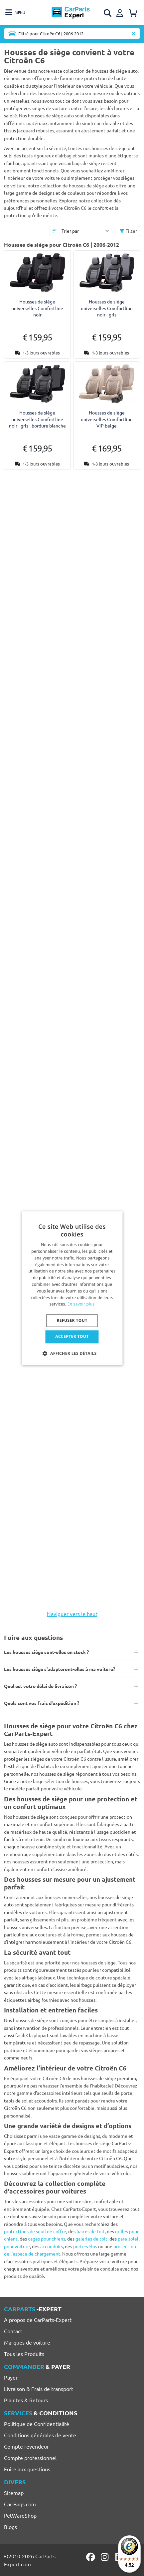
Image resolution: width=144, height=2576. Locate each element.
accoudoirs (51, 2246)
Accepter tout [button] (71, 1337)
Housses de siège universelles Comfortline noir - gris (107, 307)
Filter (128, 231)
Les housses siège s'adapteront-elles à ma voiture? (59, 1669)
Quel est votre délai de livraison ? (40, 1686)
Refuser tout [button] (72, 1321)
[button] (72, 1353)
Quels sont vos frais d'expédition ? (41, 1703)
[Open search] (108, 13)
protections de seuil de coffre (35, 2231)
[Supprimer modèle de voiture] (133, 33)
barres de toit (90, 2231)
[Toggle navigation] (15, 12)
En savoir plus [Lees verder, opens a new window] (81, 1304)
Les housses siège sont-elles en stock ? (46, 1652)
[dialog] (72, 1288)
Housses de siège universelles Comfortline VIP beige (107, 418)
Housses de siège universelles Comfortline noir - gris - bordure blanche (37, 418)
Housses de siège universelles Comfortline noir (37, 307)
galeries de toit (91, 2239)
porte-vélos (85, 2246)
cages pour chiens (46, 2239)
